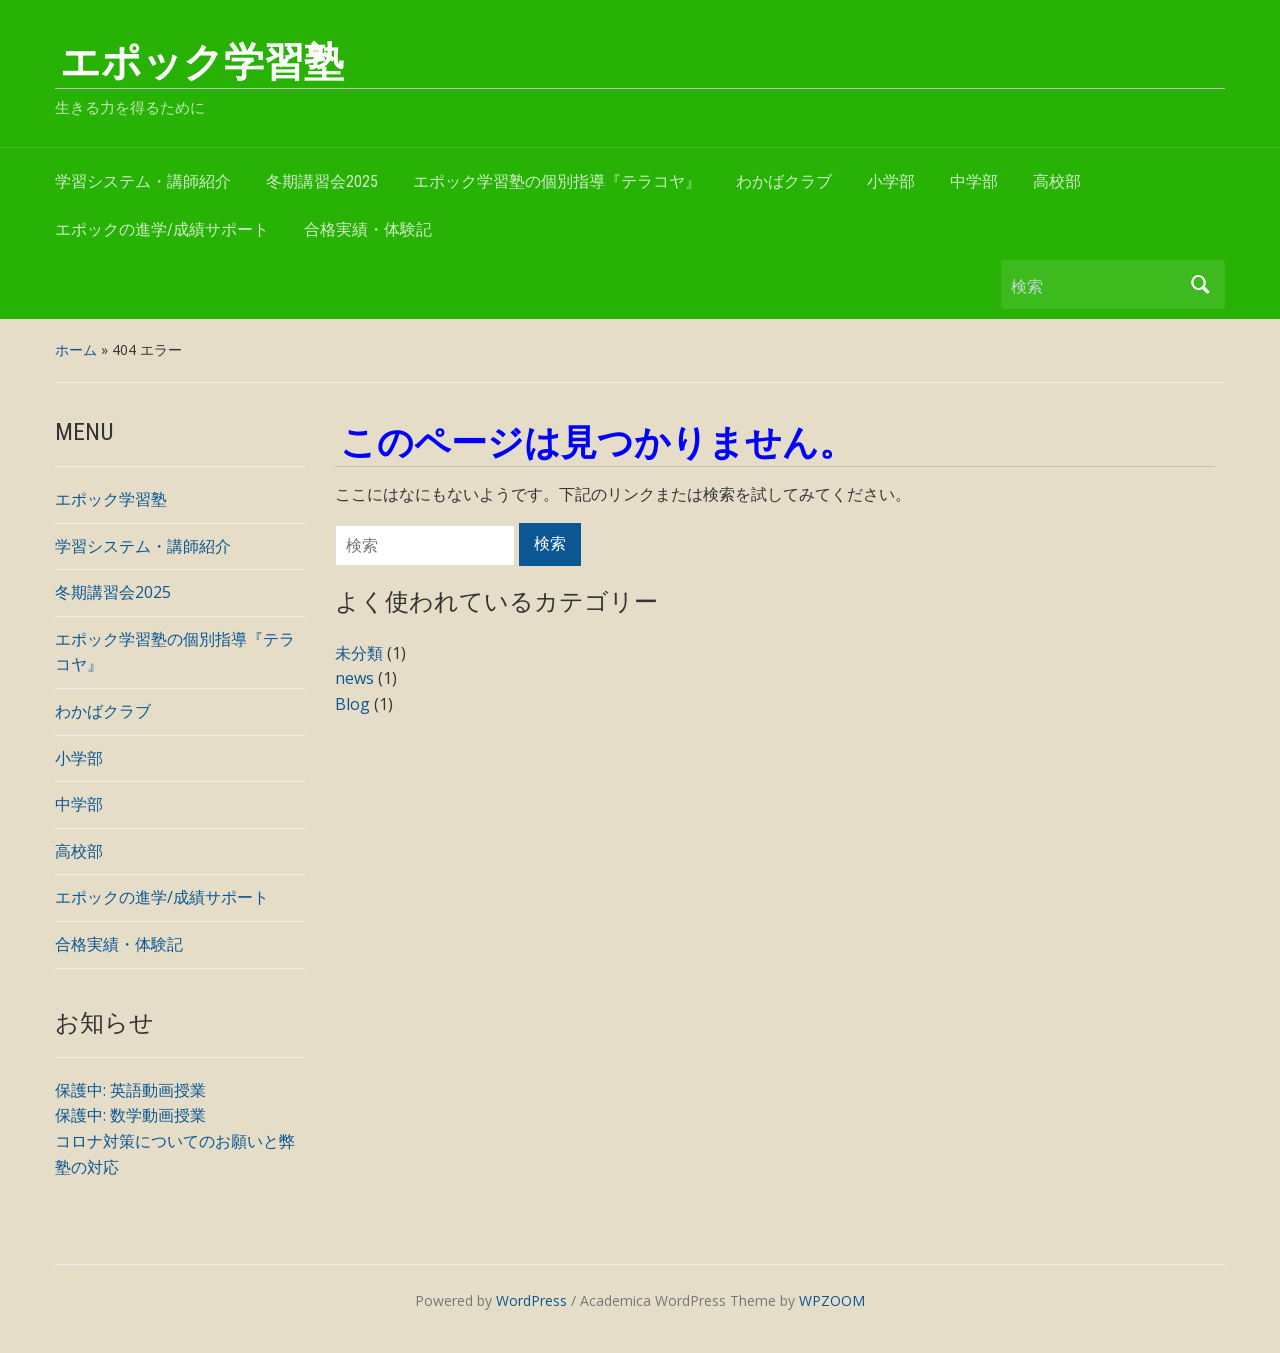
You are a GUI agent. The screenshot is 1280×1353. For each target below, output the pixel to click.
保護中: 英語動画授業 (130, 1090)
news (354, 678)
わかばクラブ (784, 181)
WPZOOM (832, 1300)
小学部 (891, 181)
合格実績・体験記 (368, 229)
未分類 (359, 653)
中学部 (974, 181)
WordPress (531, 1300)
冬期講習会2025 (322, 181)
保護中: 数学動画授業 (130, 1115)
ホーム (76, 349)
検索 (1200, 284)
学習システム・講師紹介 (143, 181)
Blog (352, 704)
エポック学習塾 (202, 62)
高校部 (1057, 181)
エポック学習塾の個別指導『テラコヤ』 (557, 181)
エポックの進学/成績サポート (162, 229)
